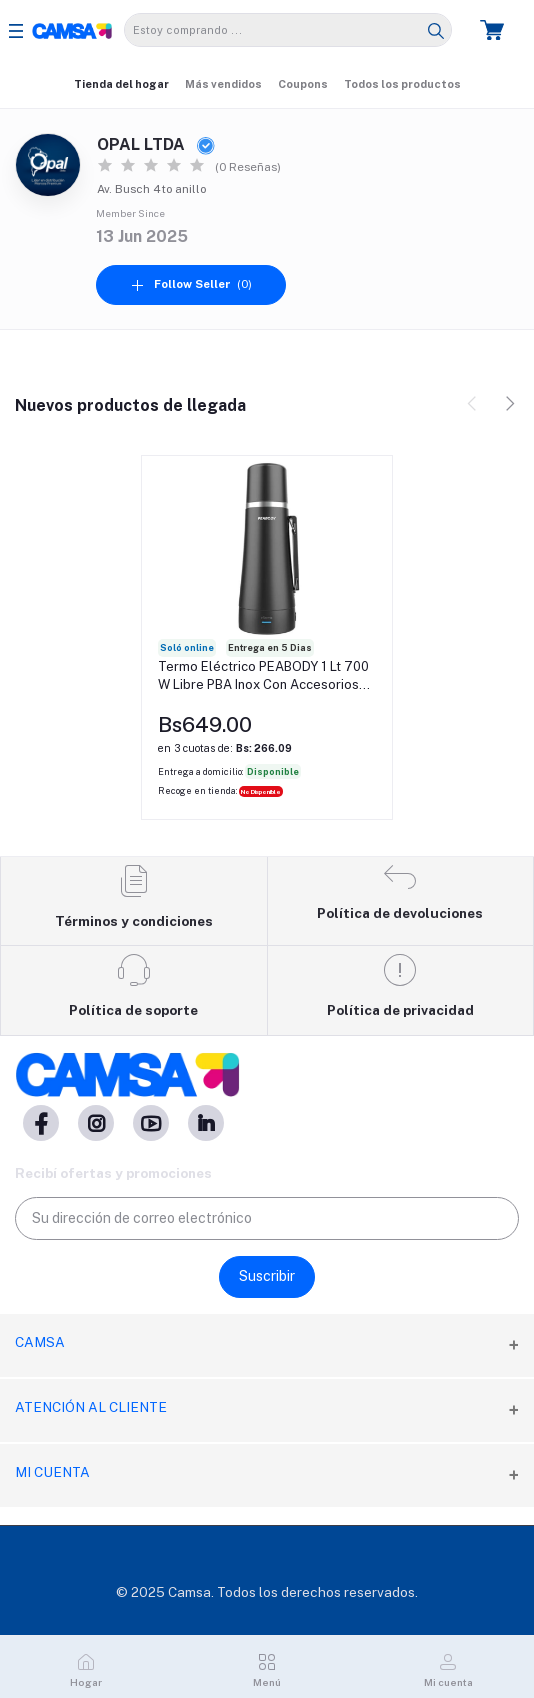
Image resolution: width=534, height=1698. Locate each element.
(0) (191, 284)
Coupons (303, 84)
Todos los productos (402, 84)
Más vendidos (223, 84)
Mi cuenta (52, 1472)
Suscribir (267, 1276)
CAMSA (40, 1342)
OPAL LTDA (156, 144)
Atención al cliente (91, 1407)
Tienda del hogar (121, 84)
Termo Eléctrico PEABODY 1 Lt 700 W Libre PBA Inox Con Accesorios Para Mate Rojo (263, 676)
